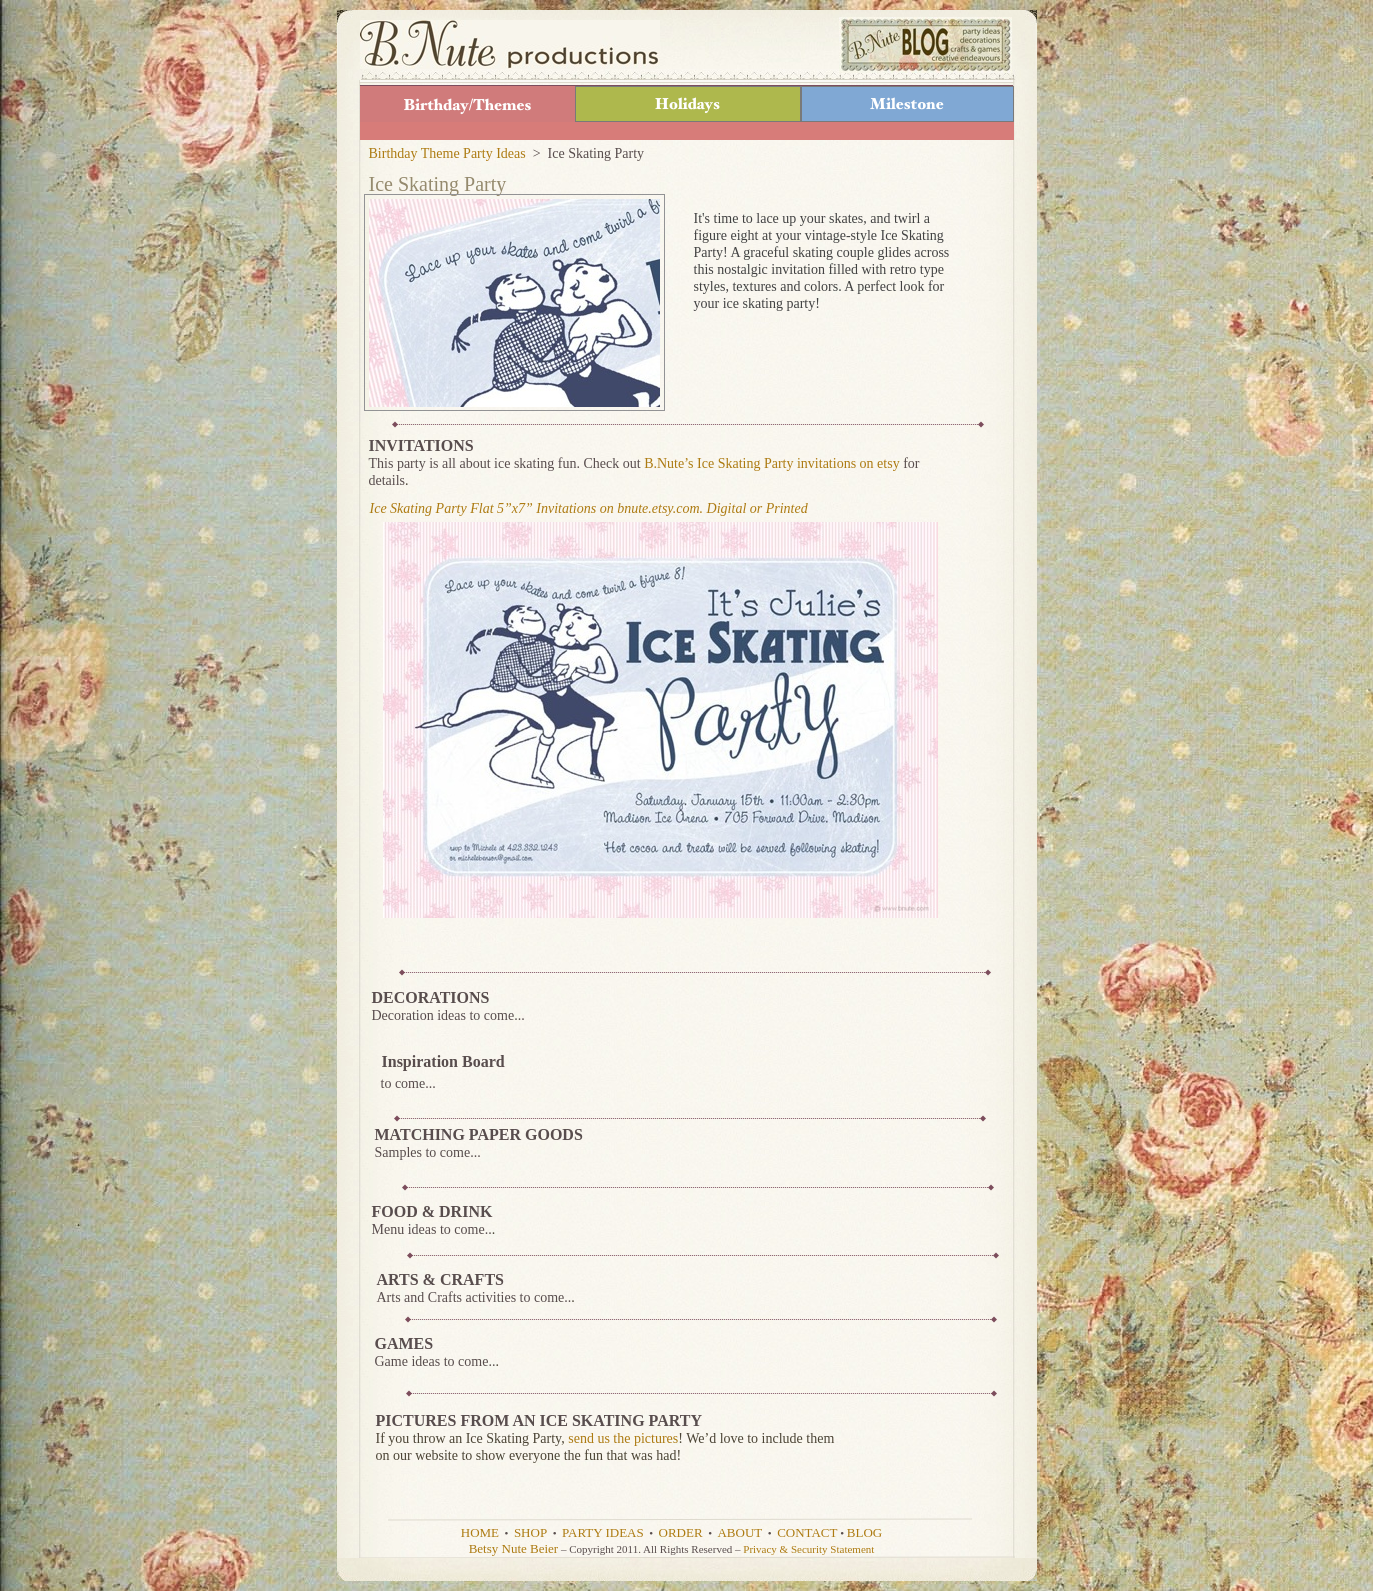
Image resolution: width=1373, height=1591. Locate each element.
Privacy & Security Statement (808, 1549)
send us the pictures (623, 1438)
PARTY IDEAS (603, 1532)
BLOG (864, 1532)
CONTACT (807, 1532)
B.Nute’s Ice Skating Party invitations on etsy (771, 463)
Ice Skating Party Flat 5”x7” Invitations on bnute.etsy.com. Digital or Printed (589, 508)
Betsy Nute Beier (514, 1548)
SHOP (530, 1532)
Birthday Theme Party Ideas (447, 153)
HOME (480, 1532)
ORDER (681, 1532)
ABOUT (739, 1532)
